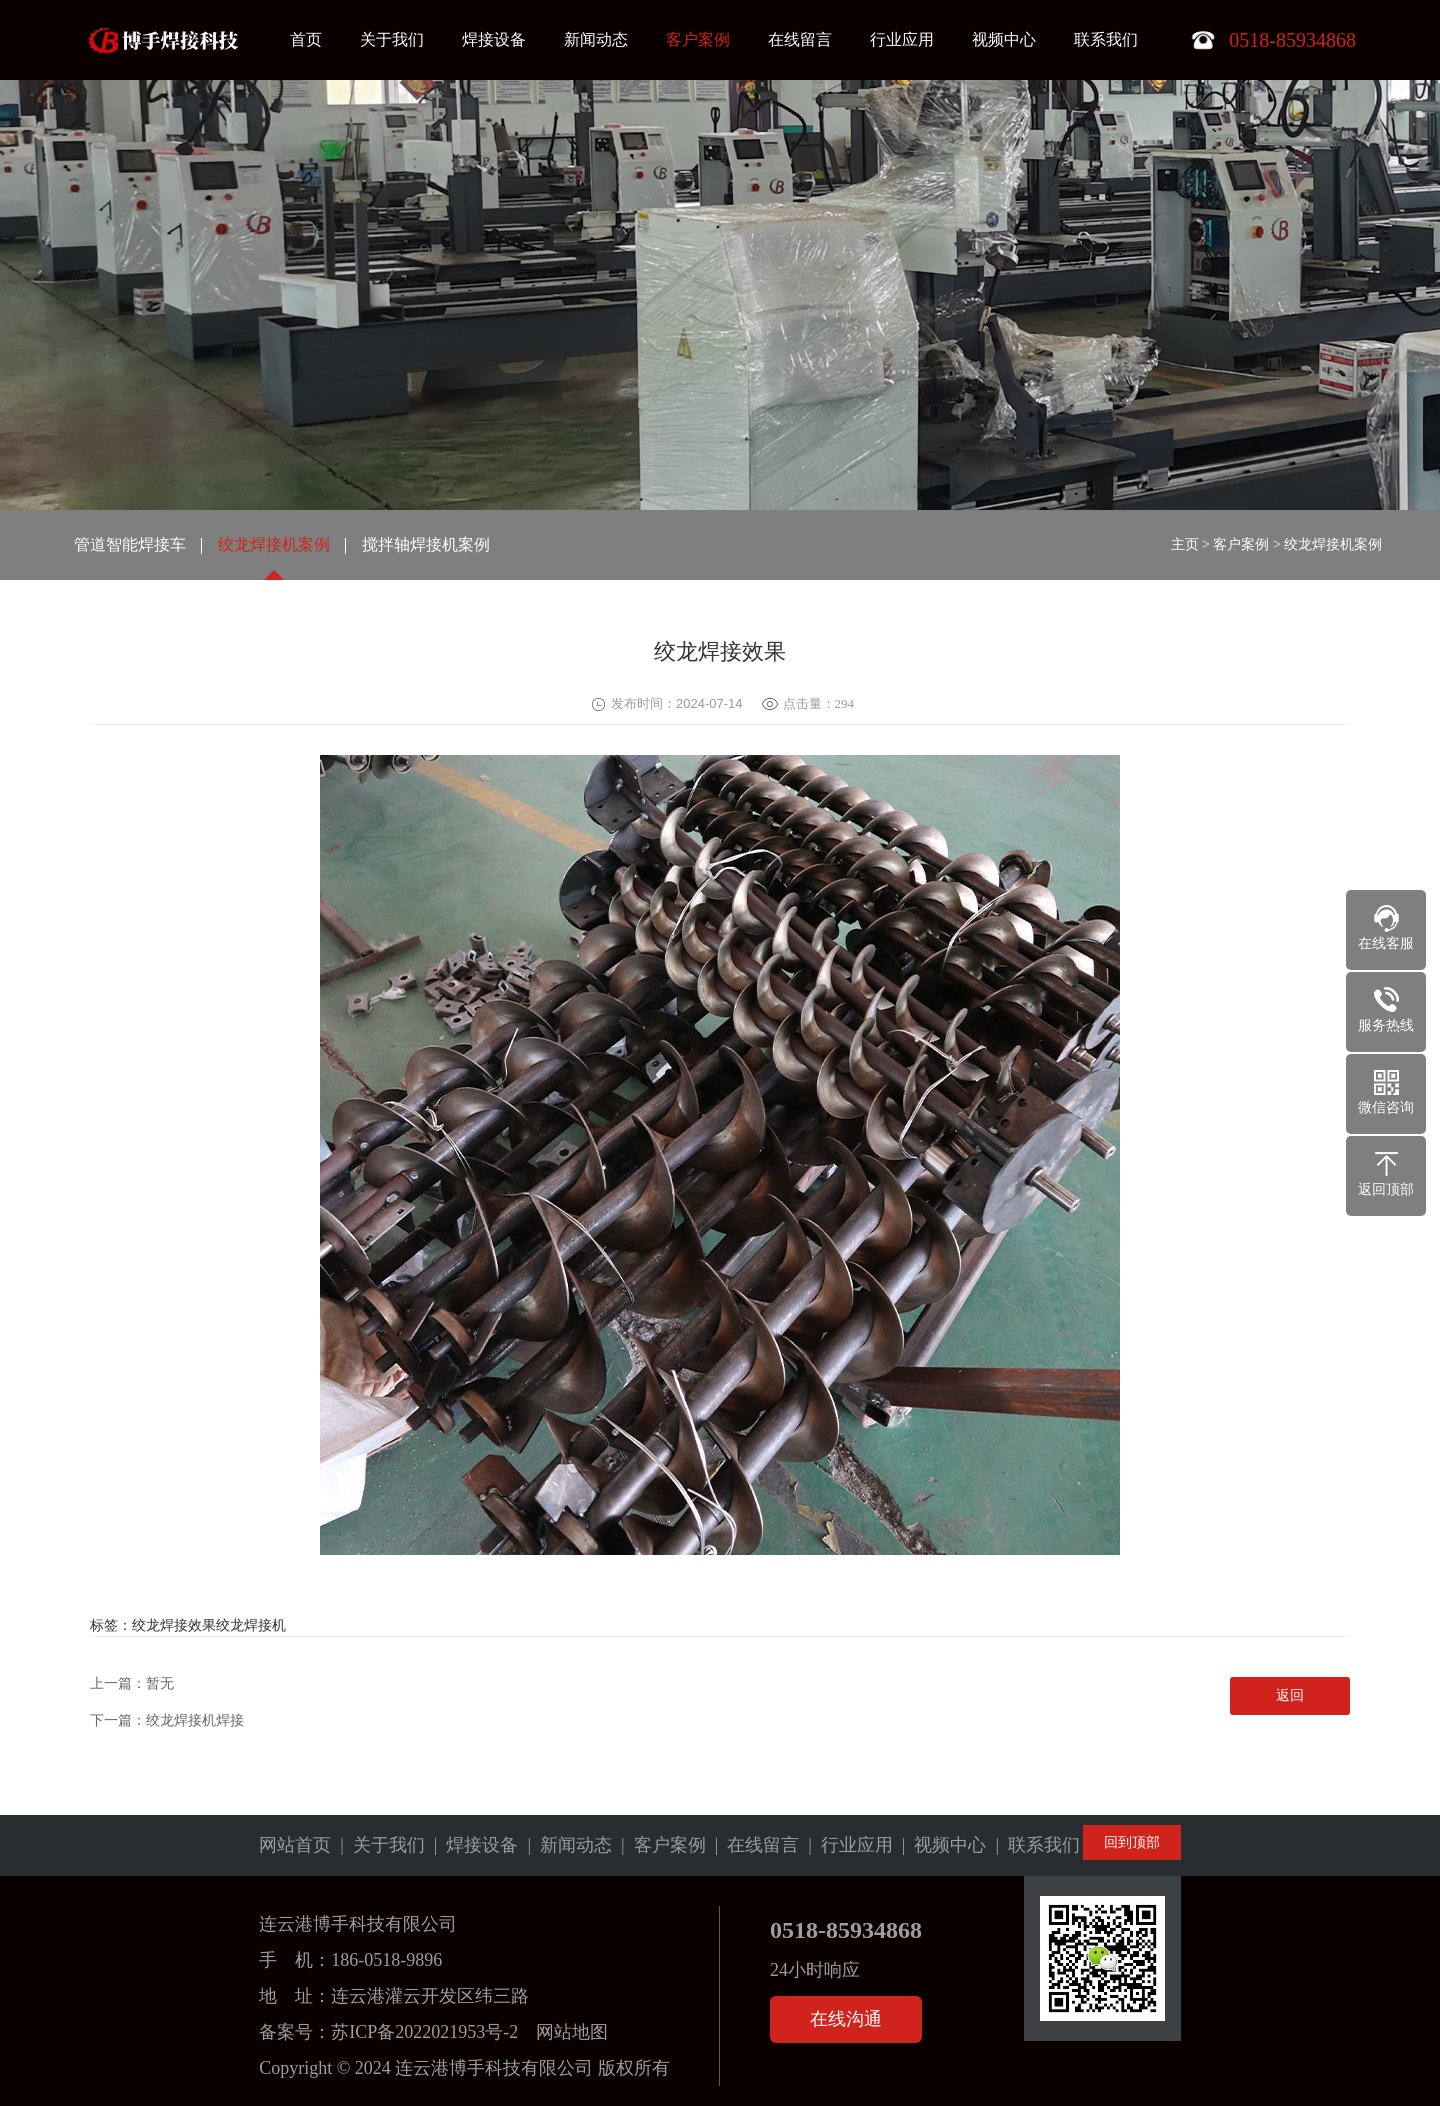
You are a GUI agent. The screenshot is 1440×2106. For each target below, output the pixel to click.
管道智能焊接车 (130, 544)
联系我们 (1106, 39)
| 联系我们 (1033, 1845)
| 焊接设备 (472, 1845)
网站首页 (295, 1845)
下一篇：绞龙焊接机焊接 (167, 1720)
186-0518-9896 (386, 1960)
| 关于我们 (378, 1845)
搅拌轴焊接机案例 (426, 544)
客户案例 (698, 39)
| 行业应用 (846, 1845)
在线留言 (800, 39)
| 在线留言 (753, 1845)
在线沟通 (846, 2019)
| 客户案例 (659, 1845)
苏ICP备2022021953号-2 (424, 2032)
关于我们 (392, 39)
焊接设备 (494, 39)
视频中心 (1004, 39)
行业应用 (902, 39)
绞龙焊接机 (251, 1625)
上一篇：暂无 (132, 1683)
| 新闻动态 (565, 1845)
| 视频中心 (940, 1845)
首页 (306, 39)
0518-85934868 (846, 1930)
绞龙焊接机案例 (274, 544)
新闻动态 (596, 39)
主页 (1185, 544)
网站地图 (572, 2032)
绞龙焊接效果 (174, 1625)
